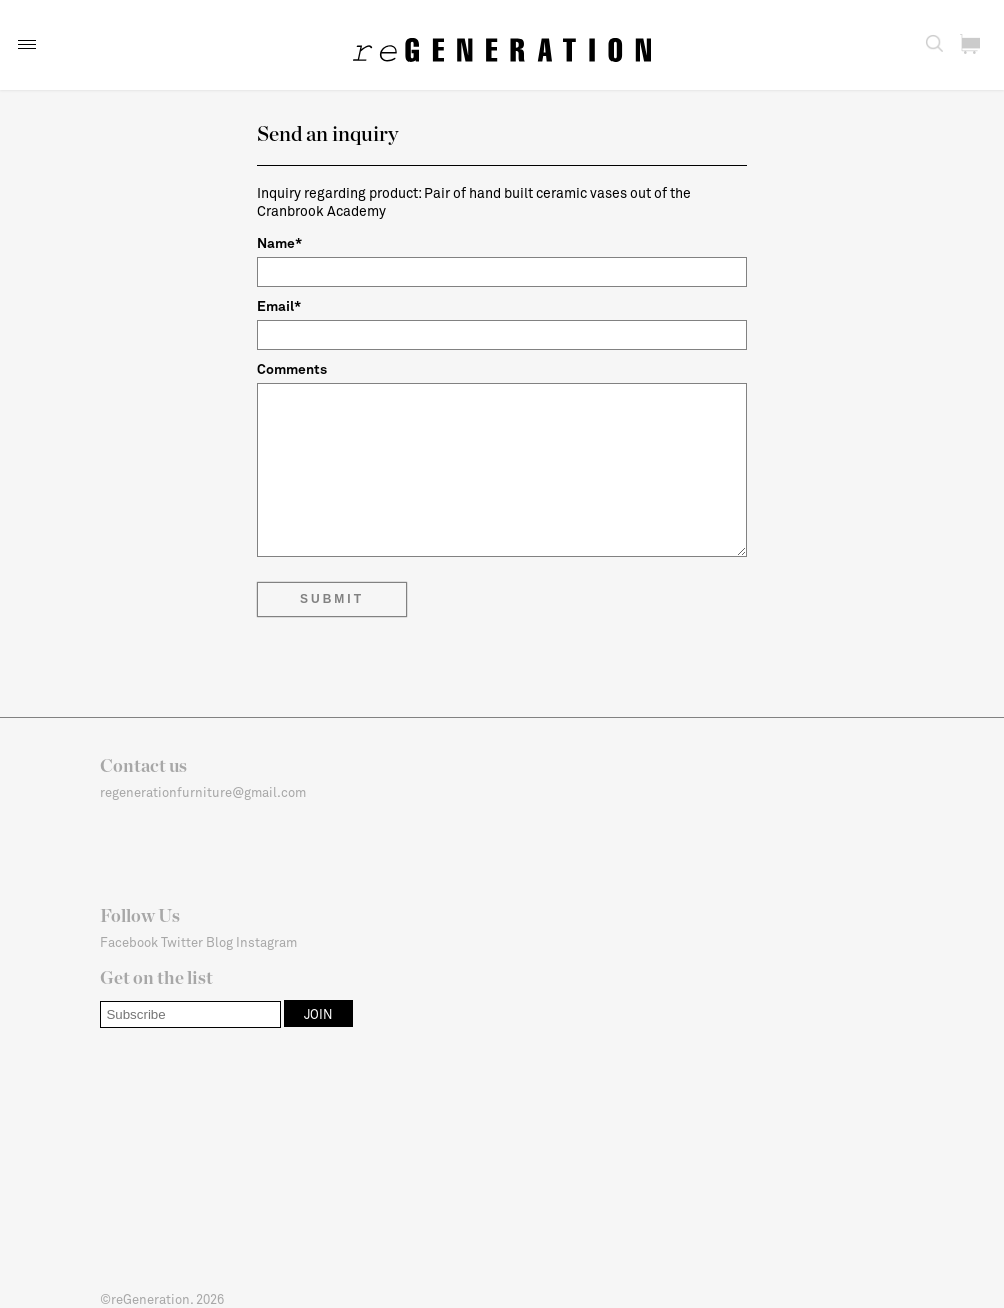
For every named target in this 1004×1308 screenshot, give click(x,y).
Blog (219, 942)
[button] (27, 44)
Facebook (129, 942)
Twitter (182, 942)
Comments (292, 368)
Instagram (266, 942)
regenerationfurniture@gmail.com (203, 792)
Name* (279, 242)
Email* (279, 305)
